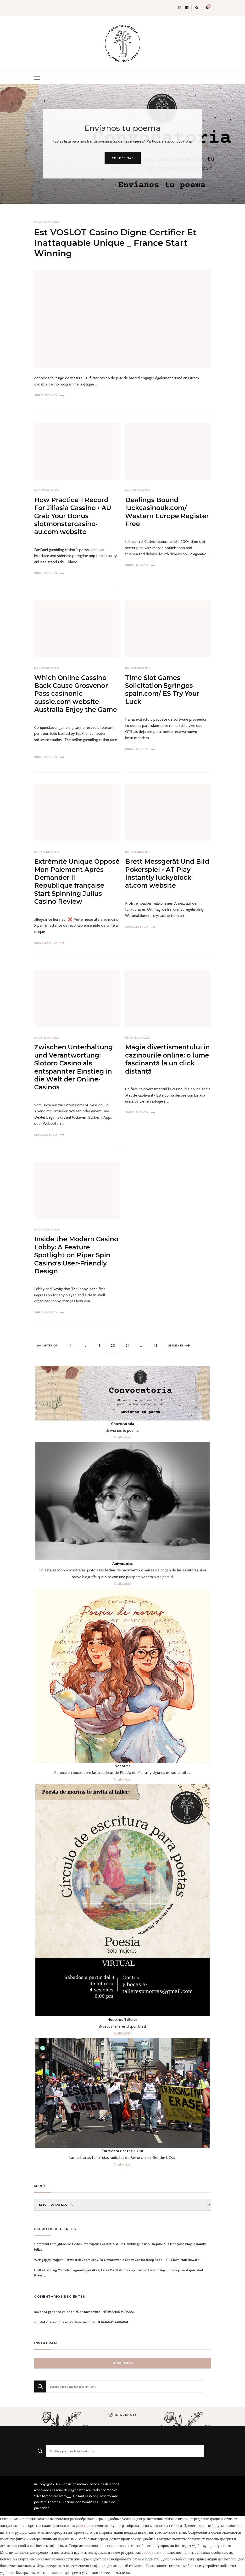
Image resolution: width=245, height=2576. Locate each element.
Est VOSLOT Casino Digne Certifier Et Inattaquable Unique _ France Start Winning (115, 243)
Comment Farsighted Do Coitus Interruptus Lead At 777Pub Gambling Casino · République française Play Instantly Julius (120, 2247)
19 (101, 1344)
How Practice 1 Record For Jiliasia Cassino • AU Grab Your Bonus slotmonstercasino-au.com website (72, 516)
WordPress (90, 2502)
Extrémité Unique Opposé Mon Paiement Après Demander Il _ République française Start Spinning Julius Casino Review (77, 881)
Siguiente (179, 1345)
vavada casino (153, 2552)
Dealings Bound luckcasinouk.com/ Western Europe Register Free (167, 512)
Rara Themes (50, 2502)
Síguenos (122, 2363)
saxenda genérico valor (52, 2312)
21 (129, 1344)
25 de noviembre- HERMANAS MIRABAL (104, 2312)
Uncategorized (46, 221)
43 (157, 1344)
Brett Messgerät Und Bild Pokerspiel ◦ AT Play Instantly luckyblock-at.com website (167, 873)
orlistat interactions (49, 2322)
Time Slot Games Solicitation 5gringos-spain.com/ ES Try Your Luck (162, 690)
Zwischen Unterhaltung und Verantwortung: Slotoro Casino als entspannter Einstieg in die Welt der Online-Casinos (73, 1067)
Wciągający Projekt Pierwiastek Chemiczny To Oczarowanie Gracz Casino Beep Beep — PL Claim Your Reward (116, 2260)
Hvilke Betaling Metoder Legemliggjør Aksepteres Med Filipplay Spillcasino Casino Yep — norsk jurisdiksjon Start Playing (118, 2273)
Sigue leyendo (49, 395)
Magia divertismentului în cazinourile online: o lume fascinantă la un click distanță (167, 1059)
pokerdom (84, 2525)
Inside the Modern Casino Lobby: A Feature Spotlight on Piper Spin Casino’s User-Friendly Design (76, 1255)
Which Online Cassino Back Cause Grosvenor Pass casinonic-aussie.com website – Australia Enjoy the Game (75, 694)
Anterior (47, 1345)
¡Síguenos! (122, 2414)
